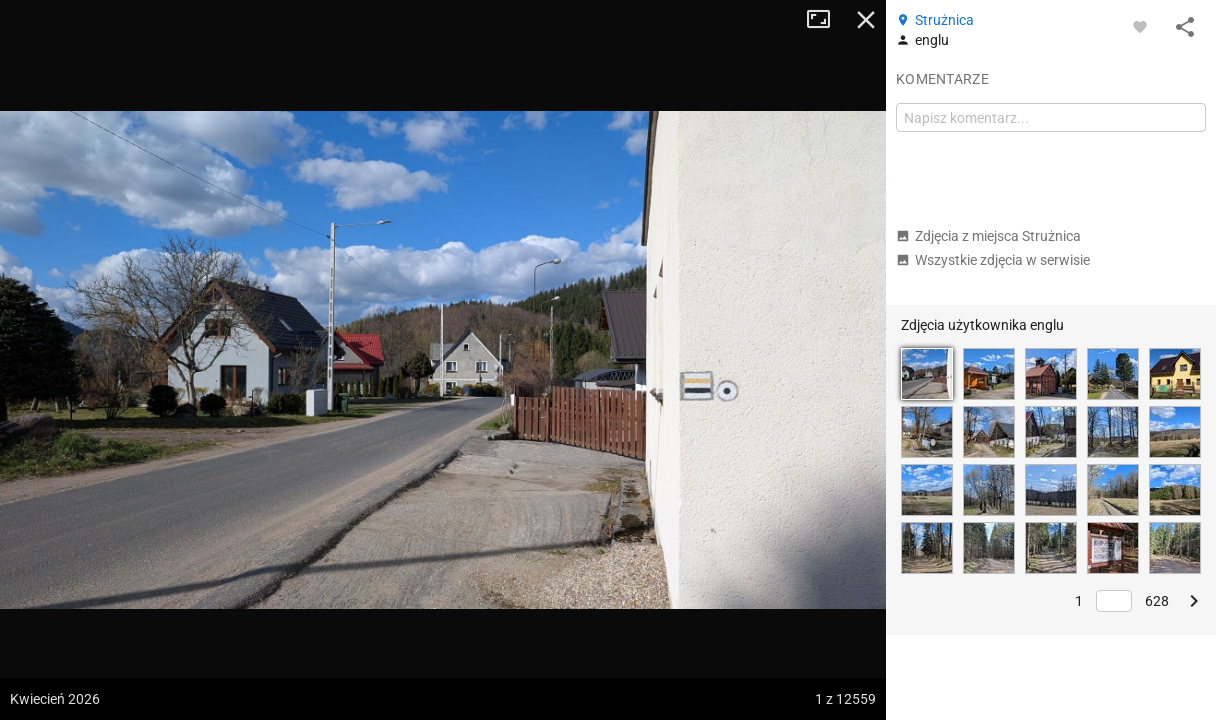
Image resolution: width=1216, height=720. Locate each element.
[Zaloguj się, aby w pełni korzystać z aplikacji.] (1140, 26)
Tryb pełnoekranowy (826, 20)
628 (1157, 601)
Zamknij (866, 20)
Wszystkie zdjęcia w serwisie (993, 260)
